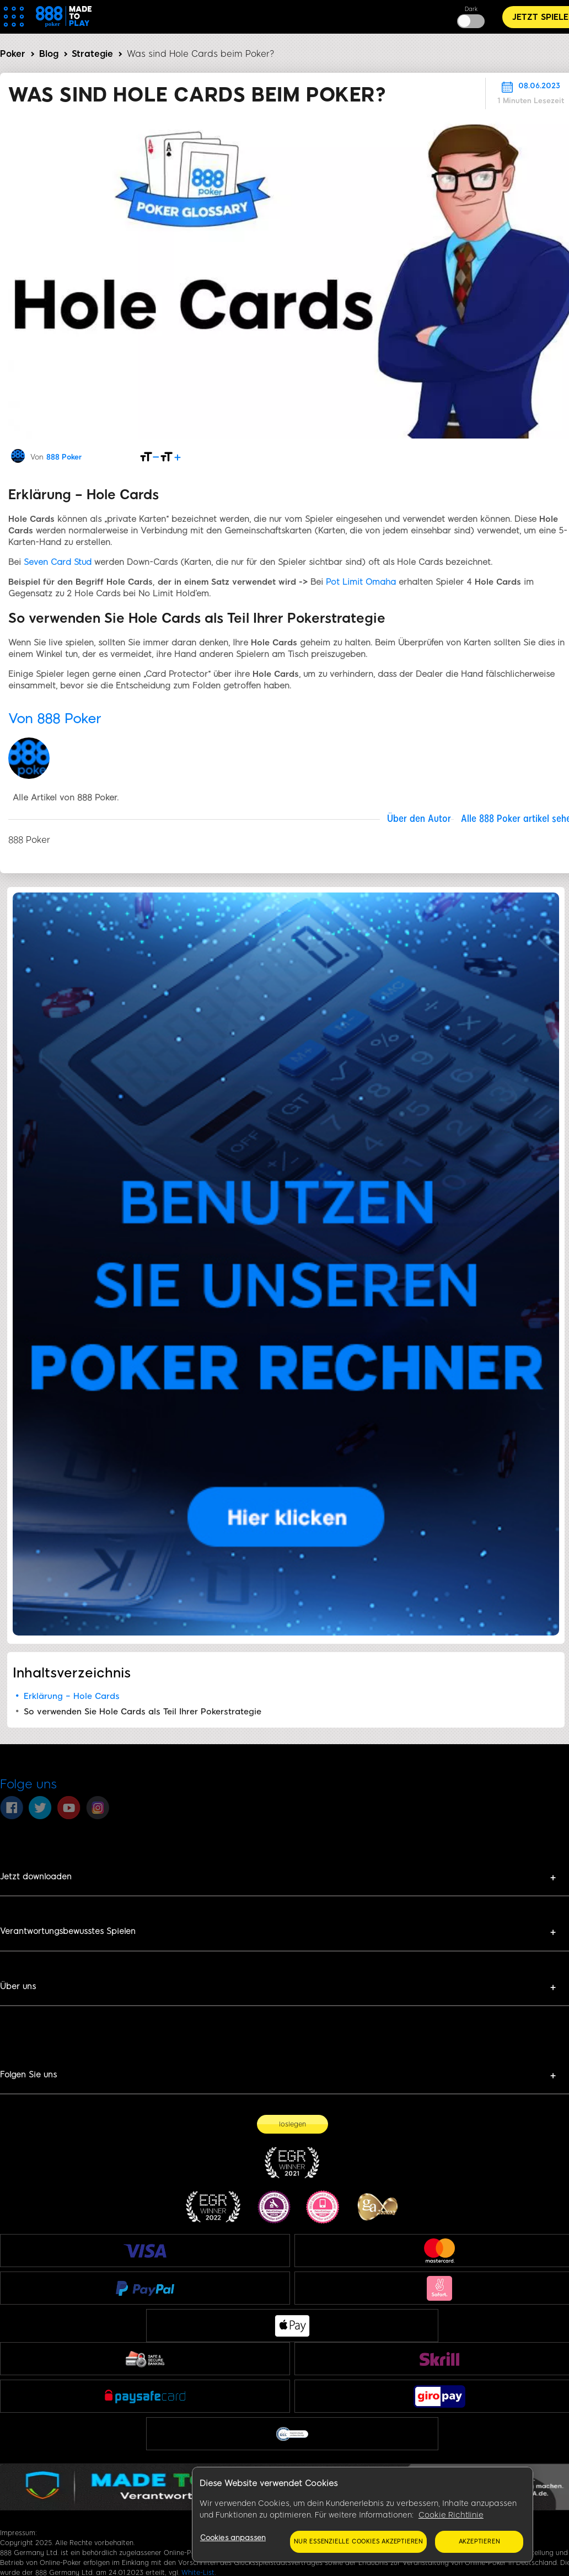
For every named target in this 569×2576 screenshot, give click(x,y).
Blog (48, 54)
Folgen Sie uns (28, 2075)
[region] (362, 2515)
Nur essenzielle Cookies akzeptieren (358, 2541)
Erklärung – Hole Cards (72, 1696)
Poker (12, 54)
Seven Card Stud (58, 562)
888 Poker (64, 457)
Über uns (18, 1986)
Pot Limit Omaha (361, 582)
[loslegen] (292, 2124)
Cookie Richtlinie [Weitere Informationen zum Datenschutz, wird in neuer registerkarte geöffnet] (451, 2515)
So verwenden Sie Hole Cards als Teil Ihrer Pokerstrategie (142, 1712)
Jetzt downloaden (36, 1877)
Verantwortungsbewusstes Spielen (68, 1931)
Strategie (92, 54)
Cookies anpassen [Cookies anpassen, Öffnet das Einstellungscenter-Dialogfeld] (233, 2538)
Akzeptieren (479, 2541)
